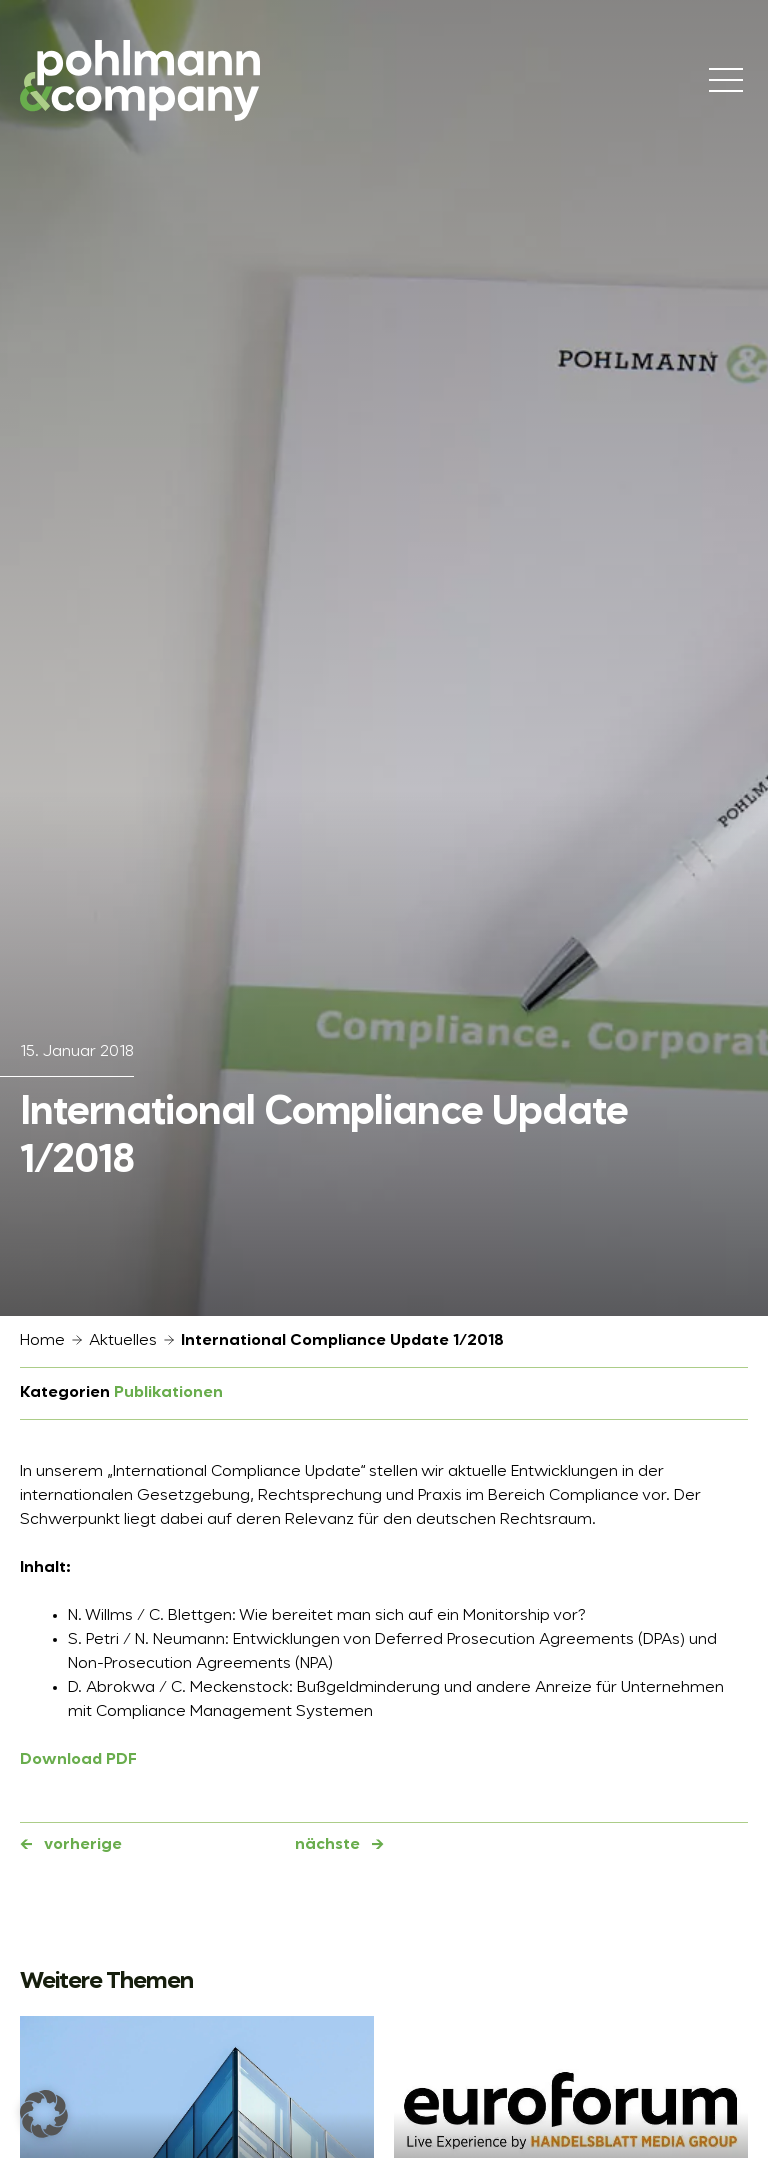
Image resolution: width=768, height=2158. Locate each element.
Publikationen (168, 1393)
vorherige (83, 1845)
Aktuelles (123, 1341)
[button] (44, 2114)
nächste (327, 1845)
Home (42, 1341)
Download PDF (78, 1760)
